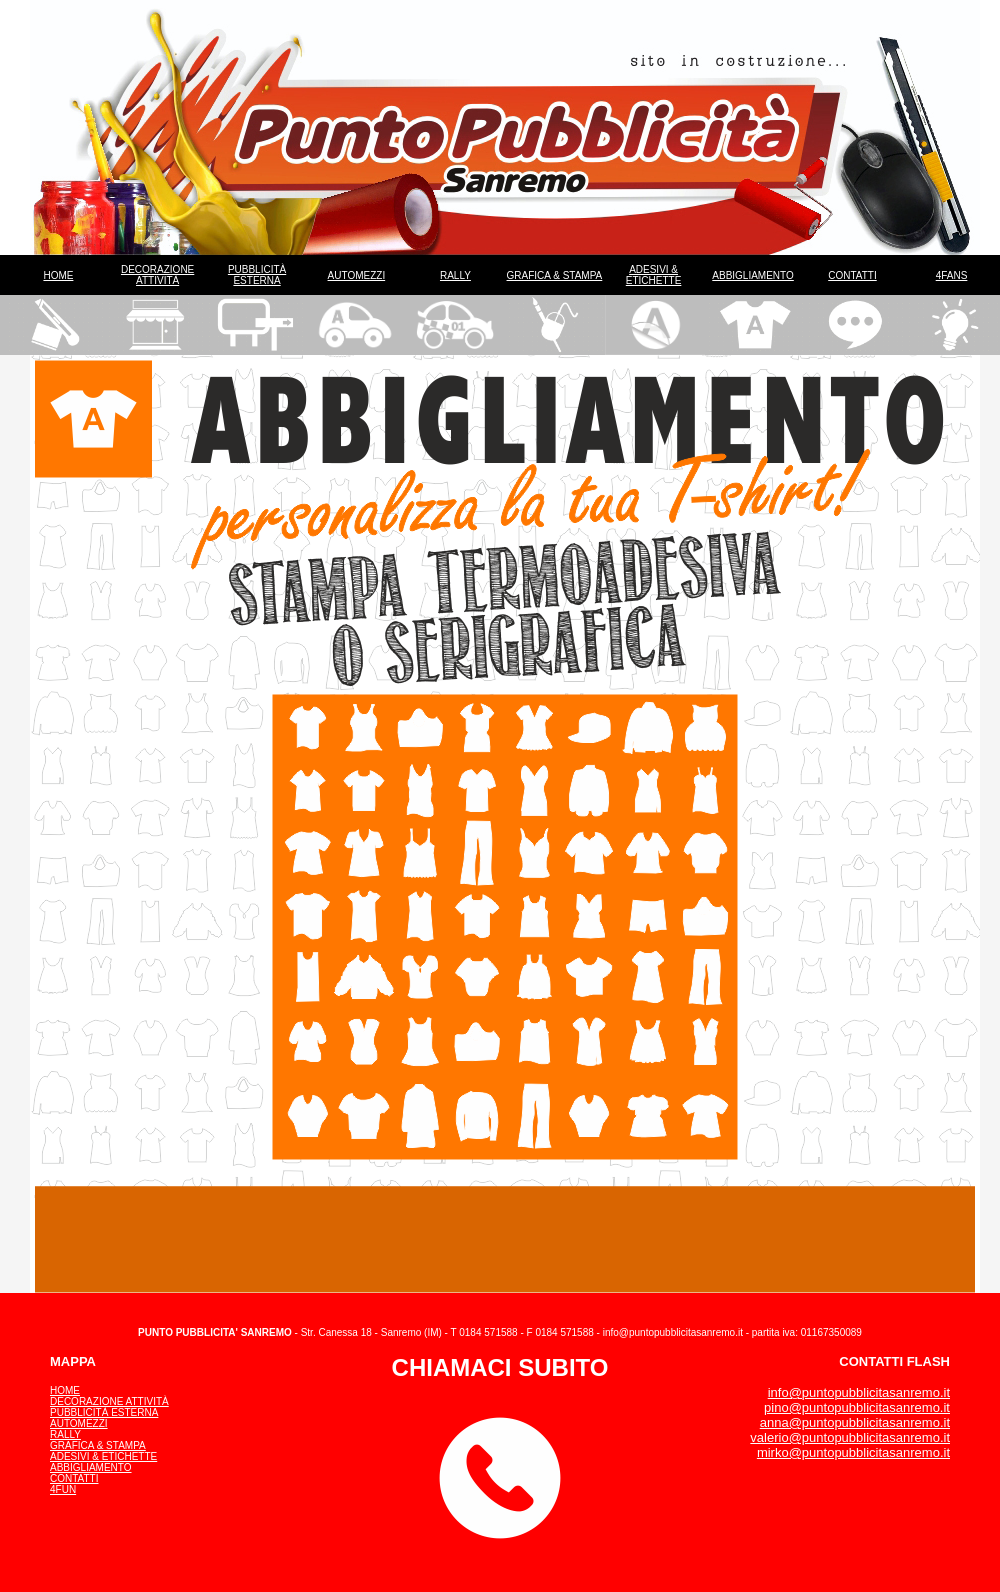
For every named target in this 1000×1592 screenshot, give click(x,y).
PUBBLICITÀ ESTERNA (257, 275)
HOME (58, 275)
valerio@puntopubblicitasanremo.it (850, 1437)
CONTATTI (852, 275)
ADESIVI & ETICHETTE (654, 275)
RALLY (455, 275)
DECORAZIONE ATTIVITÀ (157, 275)
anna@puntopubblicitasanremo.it (855, 1422)
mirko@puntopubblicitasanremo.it (853, 1452)
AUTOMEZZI (357, 275)
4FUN (63, 1489)
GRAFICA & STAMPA (555, 275)
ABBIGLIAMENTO (753, 275)
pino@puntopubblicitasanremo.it (857, 1407)
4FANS (952, 275)
